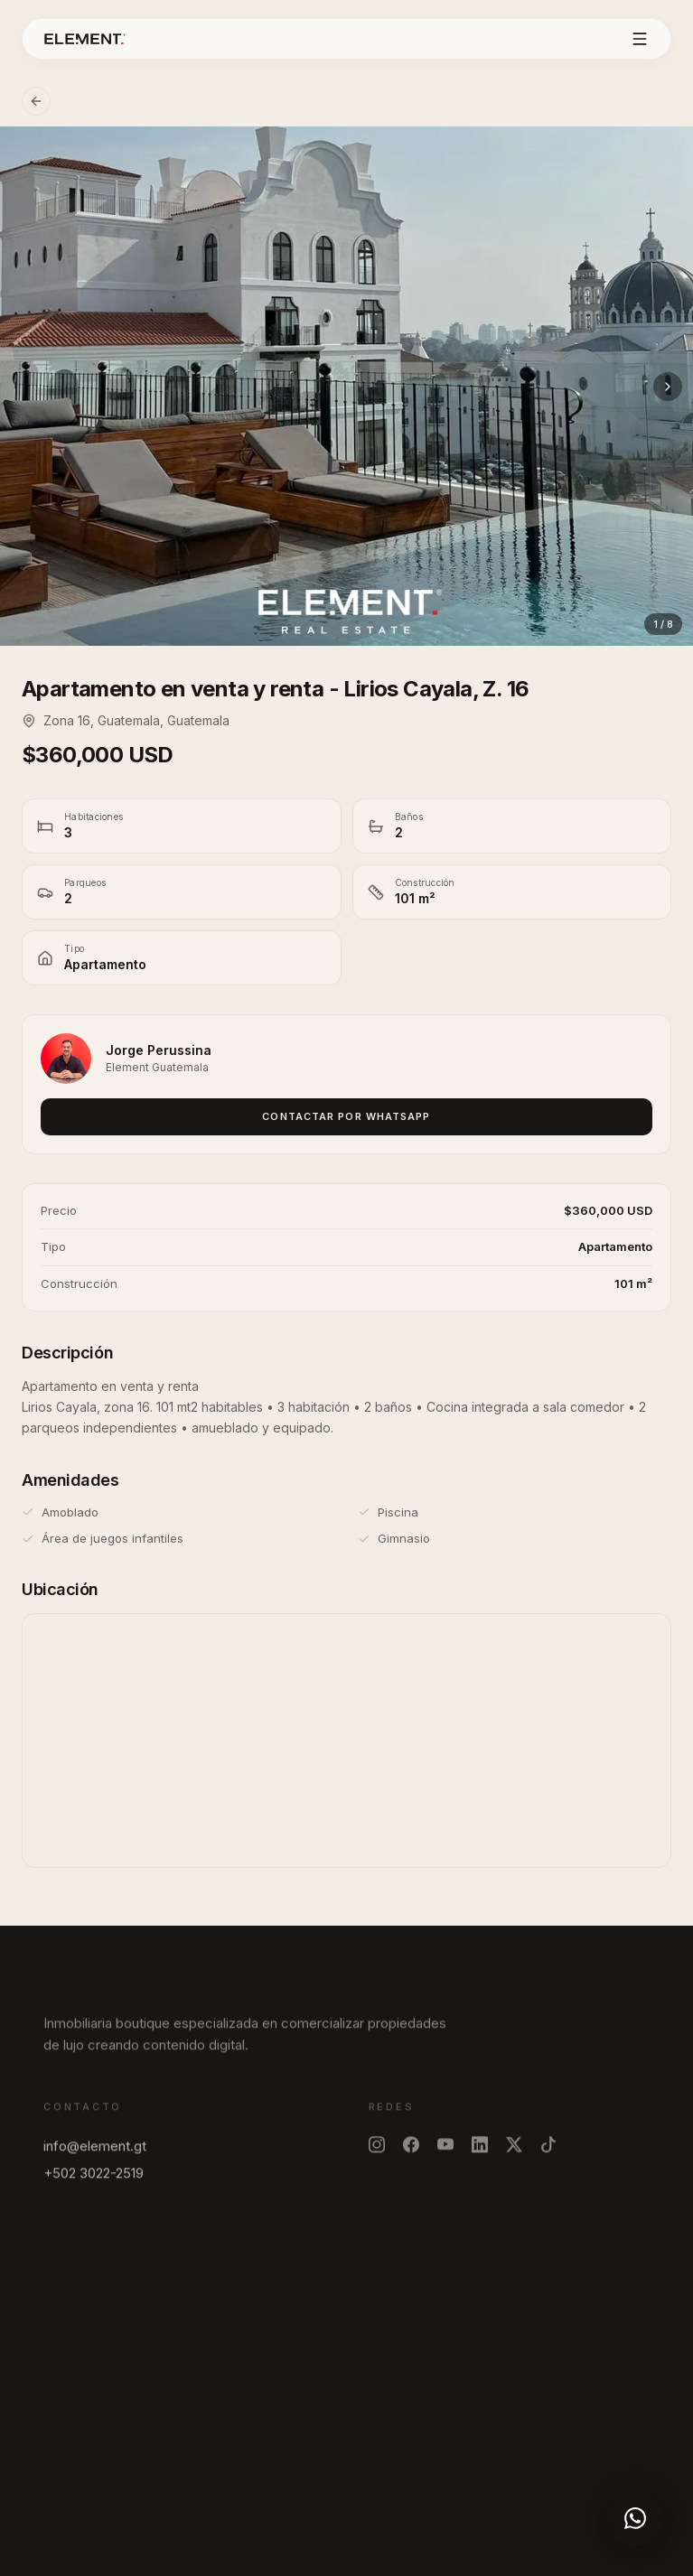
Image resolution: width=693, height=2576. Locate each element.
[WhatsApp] (635, 2518)
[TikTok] (548, 2153)
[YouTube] (445, 2153)
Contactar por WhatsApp (346, 1116)
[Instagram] (377, 2153)
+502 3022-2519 (93, 2181)
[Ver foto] (346, 386)
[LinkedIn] (480, 2153)
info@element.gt (94, 2154)
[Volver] (36, 101)
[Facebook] (411, 2153)
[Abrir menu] (640, 39)
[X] (514, 2153)
